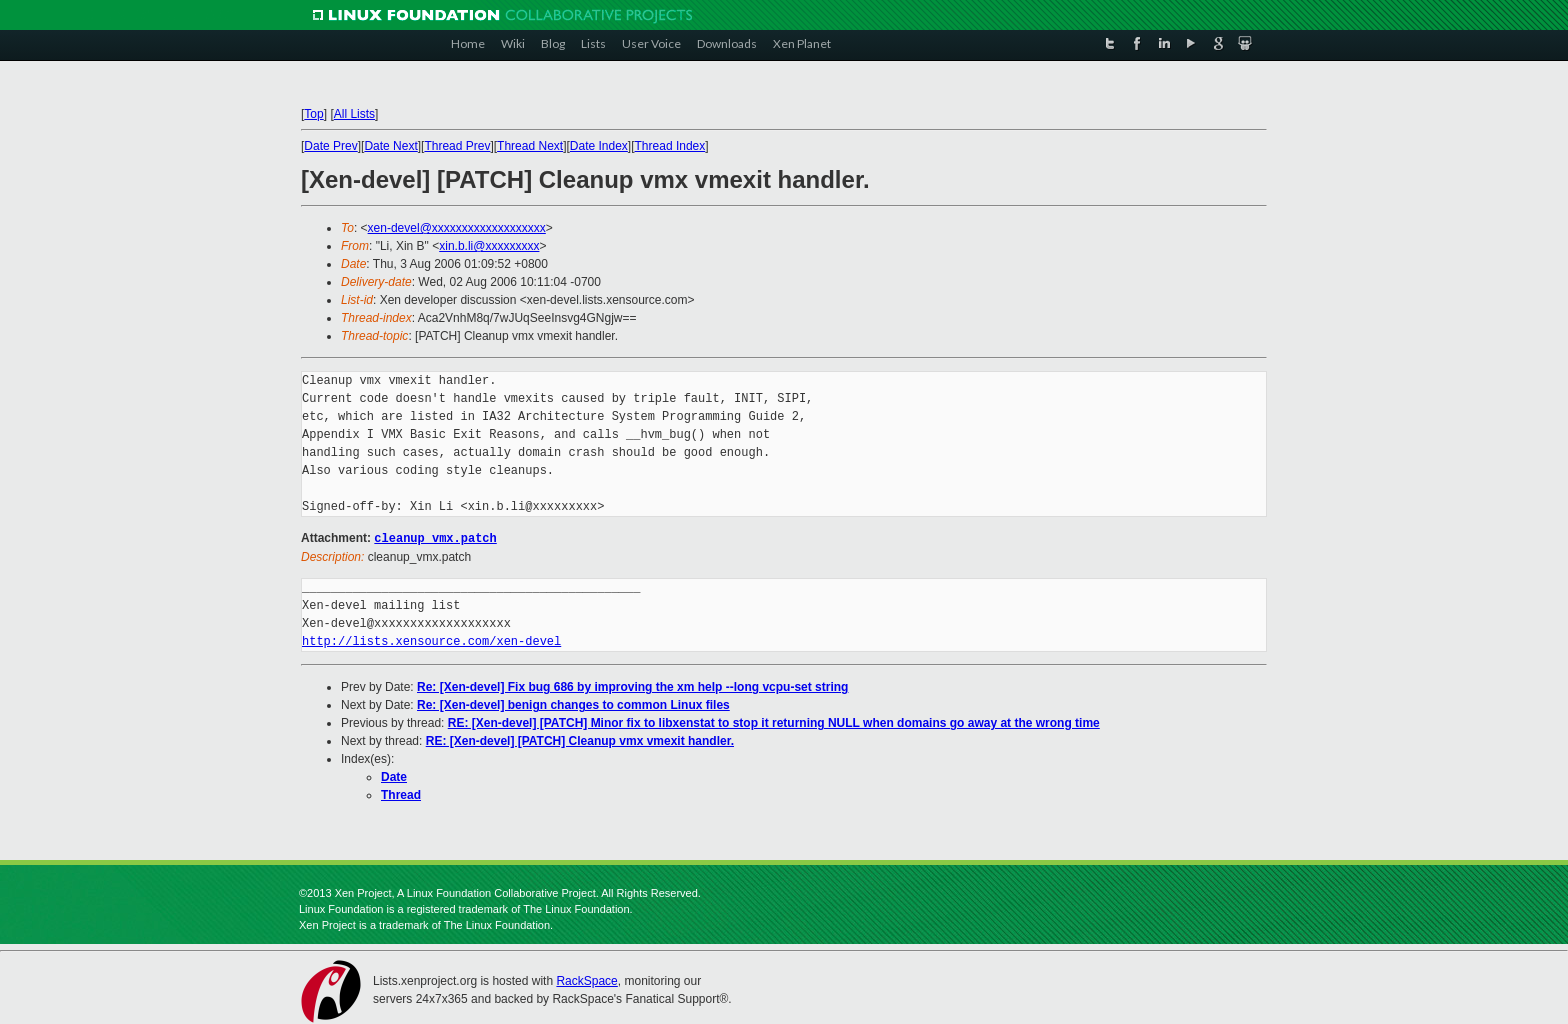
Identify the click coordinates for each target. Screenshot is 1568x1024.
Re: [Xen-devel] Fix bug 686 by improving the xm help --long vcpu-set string (632, 686)
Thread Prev (457, 146)
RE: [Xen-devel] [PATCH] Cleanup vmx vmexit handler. (580, 740)
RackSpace (586, 980)
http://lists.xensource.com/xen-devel (431, 640)
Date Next (390, 146)
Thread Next (530, 146)
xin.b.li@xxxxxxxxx (489, 246)
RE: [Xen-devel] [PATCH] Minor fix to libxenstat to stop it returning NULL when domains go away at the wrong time (774, 722)
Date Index (599, 146)
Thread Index (670, 146)
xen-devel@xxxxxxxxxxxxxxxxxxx (457, 228)
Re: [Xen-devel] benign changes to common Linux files (573, 704)
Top (313, 114)
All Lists (354, 114)
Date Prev (330, 146)
